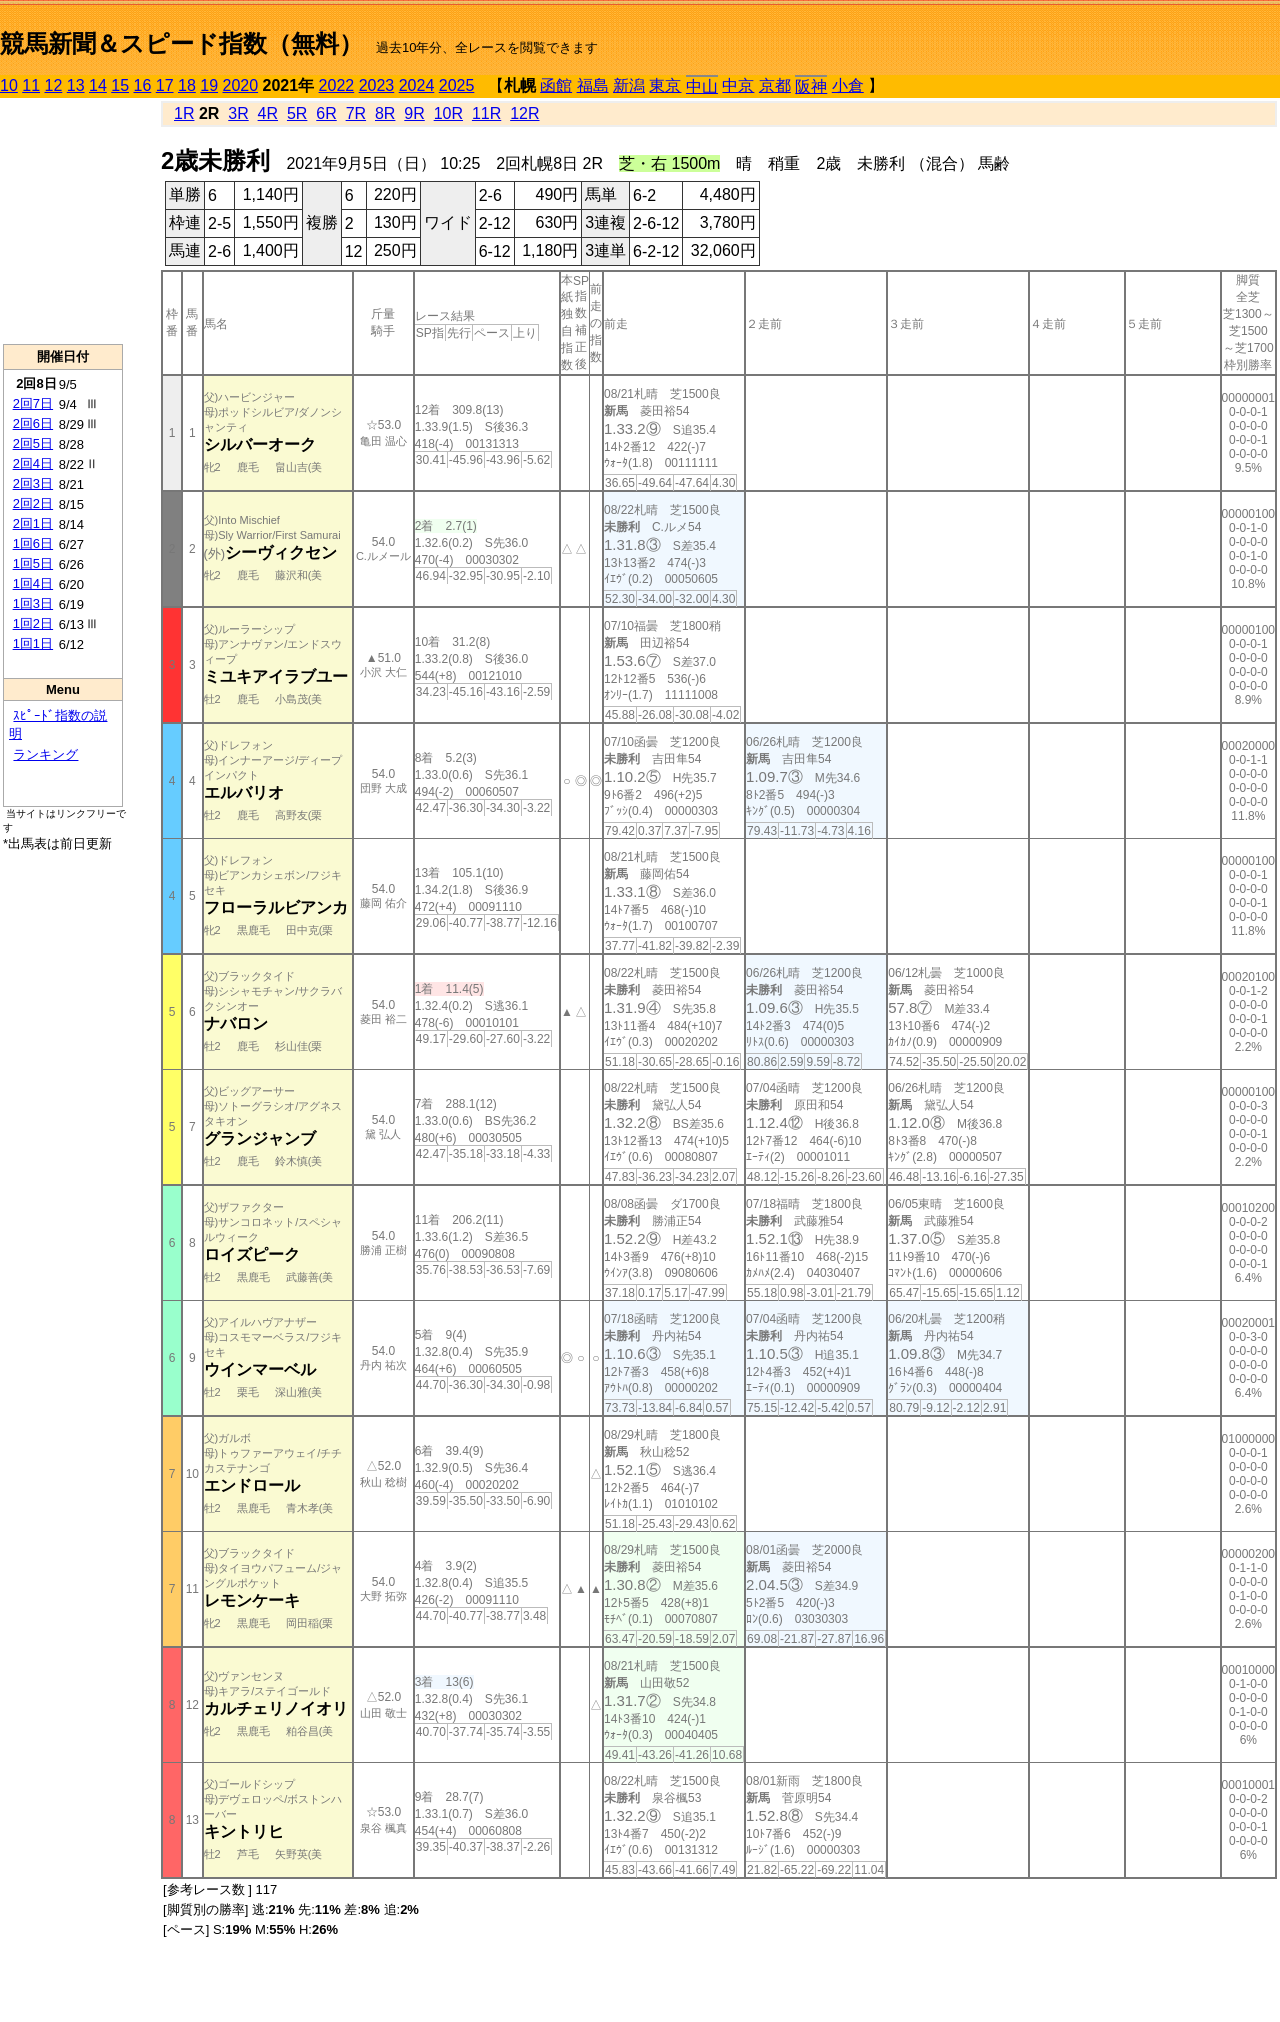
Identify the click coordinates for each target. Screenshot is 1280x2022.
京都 (775, 85)
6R (326, 113)
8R (385, 113)
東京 (665, 85)
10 (9, 85)
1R (184, 113)
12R (524, 113)
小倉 (848, 85)
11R (486, 113)
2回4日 (33, 463)
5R (297, 113)
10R (448, 113)
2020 (241, 85)
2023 (377, 85)
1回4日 (33, 583)
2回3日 (33, 483)
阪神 (811, 86)
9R (414, 113)
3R (238, 113)
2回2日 (33, 503)
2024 (417, 85)
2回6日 (33, 423)
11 (31, 85)
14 (98, 85)
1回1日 (33, 643)
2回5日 (33, 443)
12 (54, 85)
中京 (738, 85)
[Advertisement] (63, 221)
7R (356, 113)
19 (209, 85)
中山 (702, 86)
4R (268, 113)
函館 (556, 85)
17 (165, 85)
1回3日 (33, 603)
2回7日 (33, 403)
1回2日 (33, 623)
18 (187, 85)
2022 (337, 85)
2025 (457, 85)
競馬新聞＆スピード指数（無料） (181, 43)
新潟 (629, 85)
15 (120, 85)
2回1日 (33, 523)
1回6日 (33, 543)
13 (76, 85)
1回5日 (33, 563)
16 (143, 85)
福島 (593, 85)
